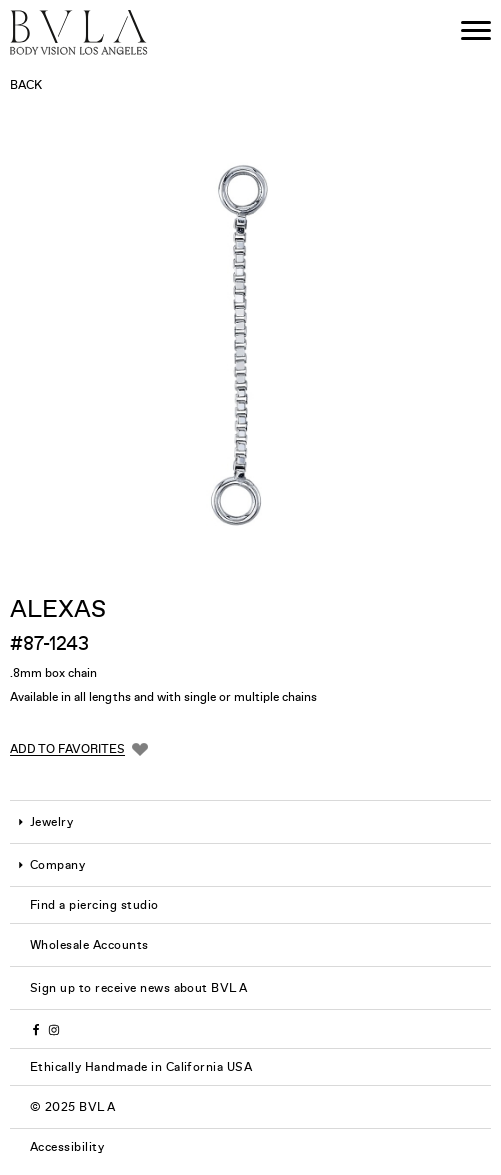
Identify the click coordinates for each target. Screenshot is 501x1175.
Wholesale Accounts (89, 945)
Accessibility (67, 1147)
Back (26, 85)
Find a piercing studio (94, 905)
